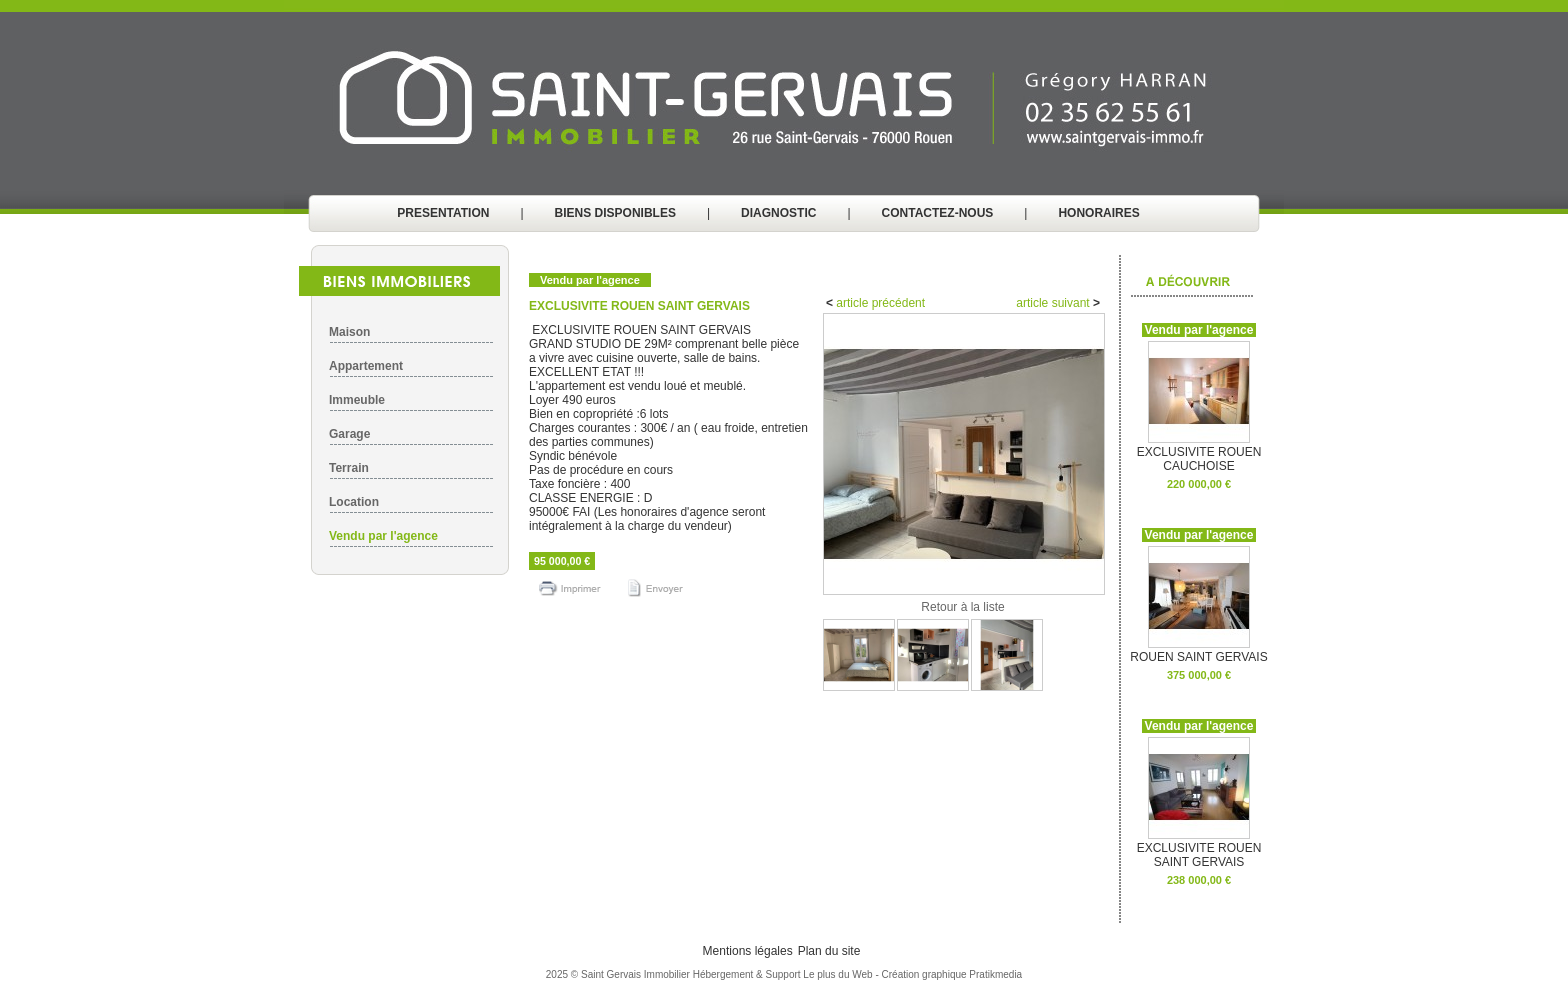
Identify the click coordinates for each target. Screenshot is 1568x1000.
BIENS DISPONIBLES (615, 213)
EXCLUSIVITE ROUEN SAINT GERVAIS (1199, 849)
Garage (349, 434)
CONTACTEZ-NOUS (938, 213)
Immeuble (357, 400)
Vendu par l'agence (383, 536)
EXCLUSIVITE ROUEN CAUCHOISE (1199, 453)
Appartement (366, 366)
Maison (349, 332)
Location (354, 502)
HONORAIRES (1098, 213)
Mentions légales (748, 951)
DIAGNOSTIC (778, 213)
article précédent (879, 303)
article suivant (1054, 303)
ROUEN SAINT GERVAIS (1198, 651)
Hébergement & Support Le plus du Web (784, 974)
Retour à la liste (962, 607)
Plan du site (829, 951)
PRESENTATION (443, 213)
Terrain (349, 468)
